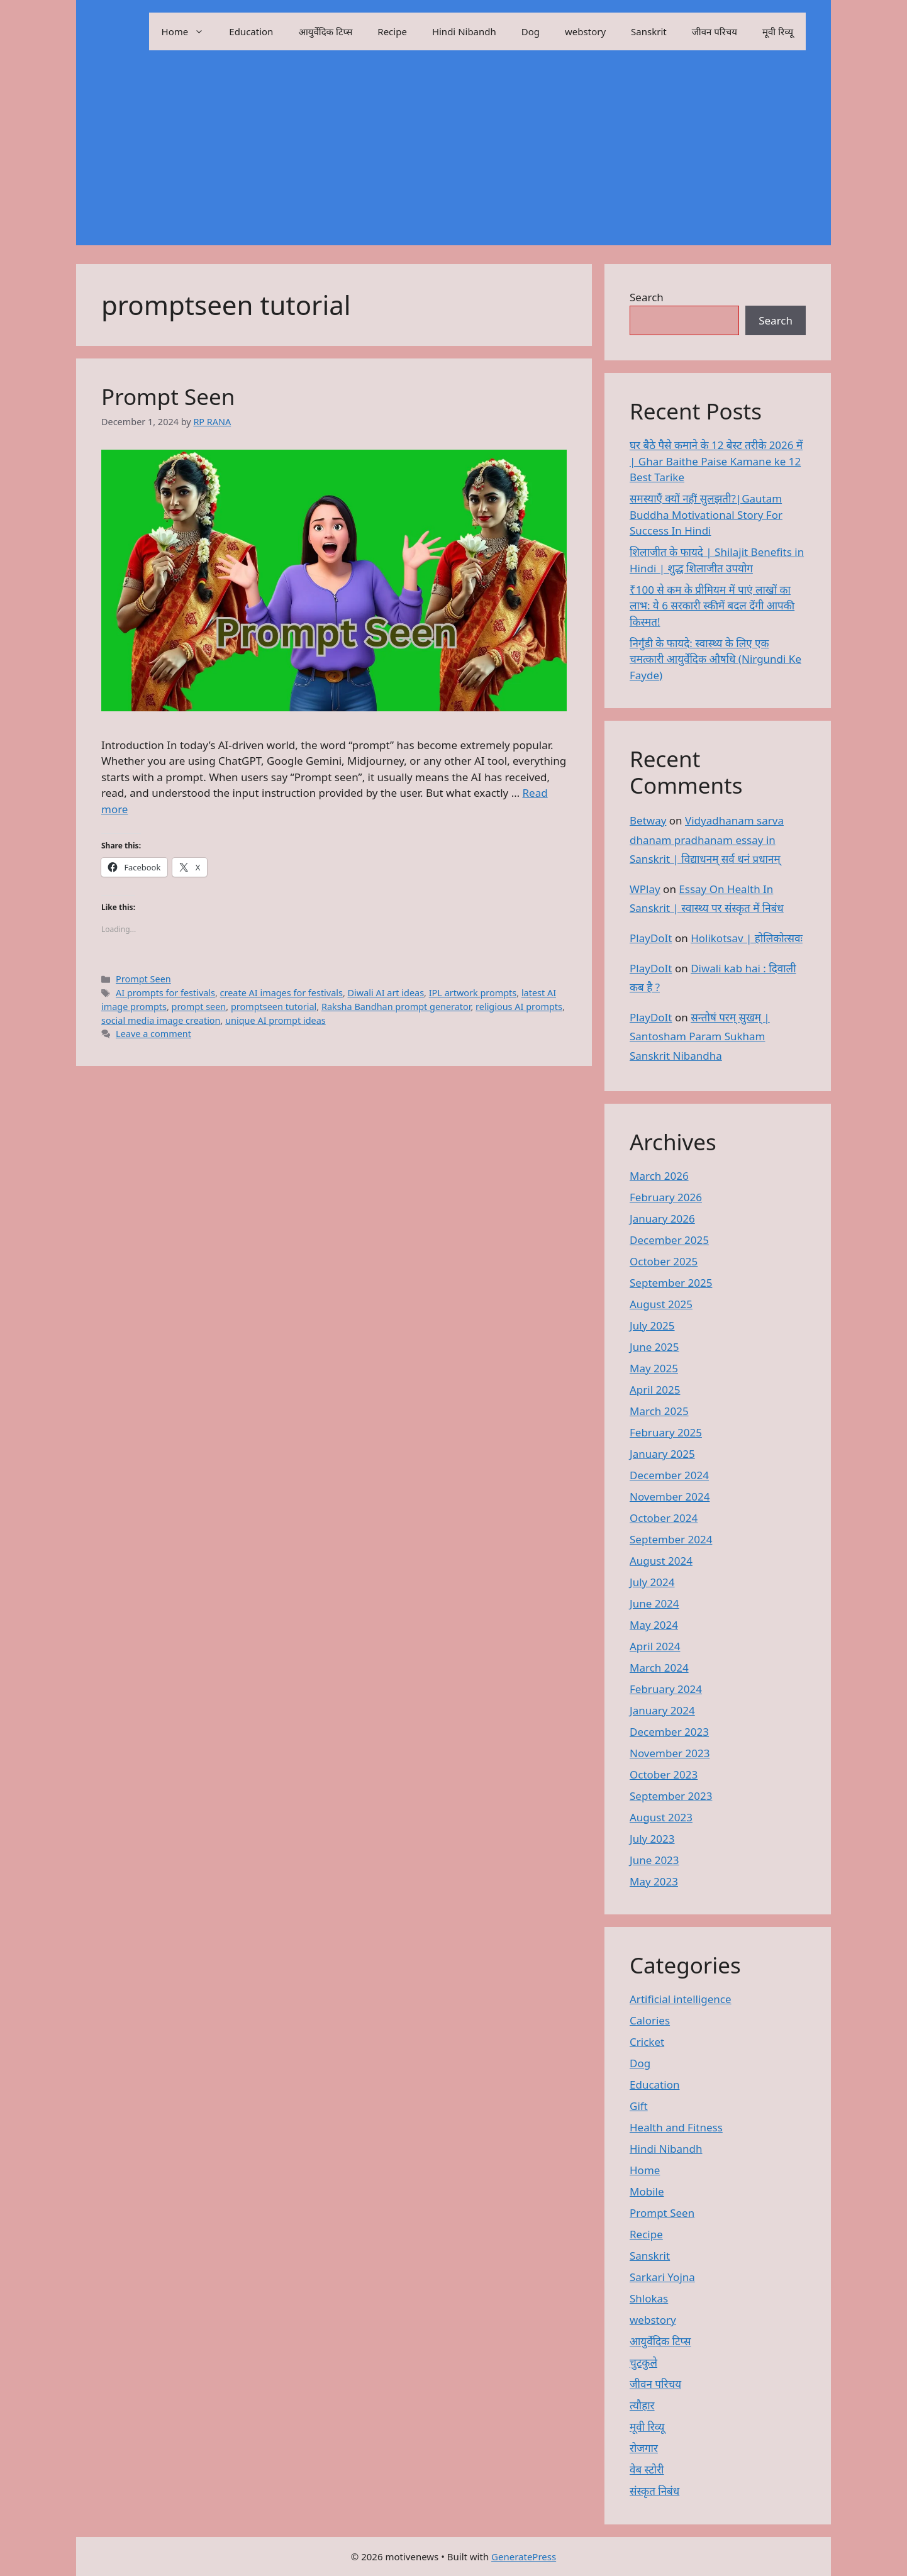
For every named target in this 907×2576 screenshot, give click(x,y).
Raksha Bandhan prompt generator (396, 1007)
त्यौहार (642, 2405)
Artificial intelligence (681, 1999)
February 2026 (666, 1197)
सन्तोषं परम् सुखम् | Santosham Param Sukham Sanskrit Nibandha (700, 1036)
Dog (530, 31)
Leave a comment (153, 1034)
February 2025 (666, 1432)
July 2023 (652, 1838)
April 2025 (655, 1389)
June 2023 (654, 1860)
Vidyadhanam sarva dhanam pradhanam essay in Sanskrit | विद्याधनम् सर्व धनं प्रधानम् (707, 839)
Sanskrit (649, 31)
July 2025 (652, 1325)
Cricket (647, 2042)
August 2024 (661, 1560)
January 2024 (662, 1710)
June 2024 (654, 1603)
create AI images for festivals (281, 993)
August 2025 (661, 1304)
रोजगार (644, 2448)
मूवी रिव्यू (777, 31)
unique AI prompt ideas (275, 1020)
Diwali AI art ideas (386, 993)
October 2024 (664, 1518)
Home (189, 31)
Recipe (392, 31)
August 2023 (661, 1817)
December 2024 (669, 1475)
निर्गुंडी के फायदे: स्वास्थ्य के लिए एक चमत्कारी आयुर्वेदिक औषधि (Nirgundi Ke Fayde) (715, 659)
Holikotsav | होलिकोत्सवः (747, 938)
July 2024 (652, 1582)
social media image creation (161, 1020)
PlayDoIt (651, 938)
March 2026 (659, 1176)
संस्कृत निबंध (654, 2491)
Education (251, 31)
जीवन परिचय (714, 31)
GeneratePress (523, 2556)
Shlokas (649, 2298)
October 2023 (664, 1774)
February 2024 (666, 1689)
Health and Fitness (676, 2127)
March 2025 (659, 1411)
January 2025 (662, 1453)
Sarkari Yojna (662, 2277)
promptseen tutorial (273, 1007)
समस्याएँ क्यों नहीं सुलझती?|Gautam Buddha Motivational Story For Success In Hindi (706, 514)
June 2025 (654, 1347)
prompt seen (199, 1007)
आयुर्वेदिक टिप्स (325, 31)
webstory (585, 31)
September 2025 (671, 1282)
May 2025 (654, 1368)
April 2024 (655, 1646)
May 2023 (654, 1881)
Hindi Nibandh (464, 31)
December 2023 (669, 1731)
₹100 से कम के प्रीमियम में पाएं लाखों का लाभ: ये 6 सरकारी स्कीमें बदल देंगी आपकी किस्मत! (712, 605)
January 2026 (662, 1218)
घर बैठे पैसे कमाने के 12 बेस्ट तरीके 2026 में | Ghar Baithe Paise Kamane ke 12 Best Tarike (716, 461)
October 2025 (664, 1261)
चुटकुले (643, 2362)
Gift (639, 2106)
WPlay (645, 889)
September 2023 (671, 1796)
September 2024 (671, 1539)
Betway (648, 820)
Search (647, 297)
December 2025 (669, 1240)
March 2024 (659, 1667)
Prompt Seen (168, 396)
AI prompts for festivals (165, 993)
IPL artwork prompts (473, 993)
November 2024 (669, 1496)
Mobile (647, 2191)
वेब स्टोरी (647, 2469)
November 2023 (669, 1753)
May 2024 (654, 1625)
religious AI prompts (519, 1007)
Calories (650, 2020)
